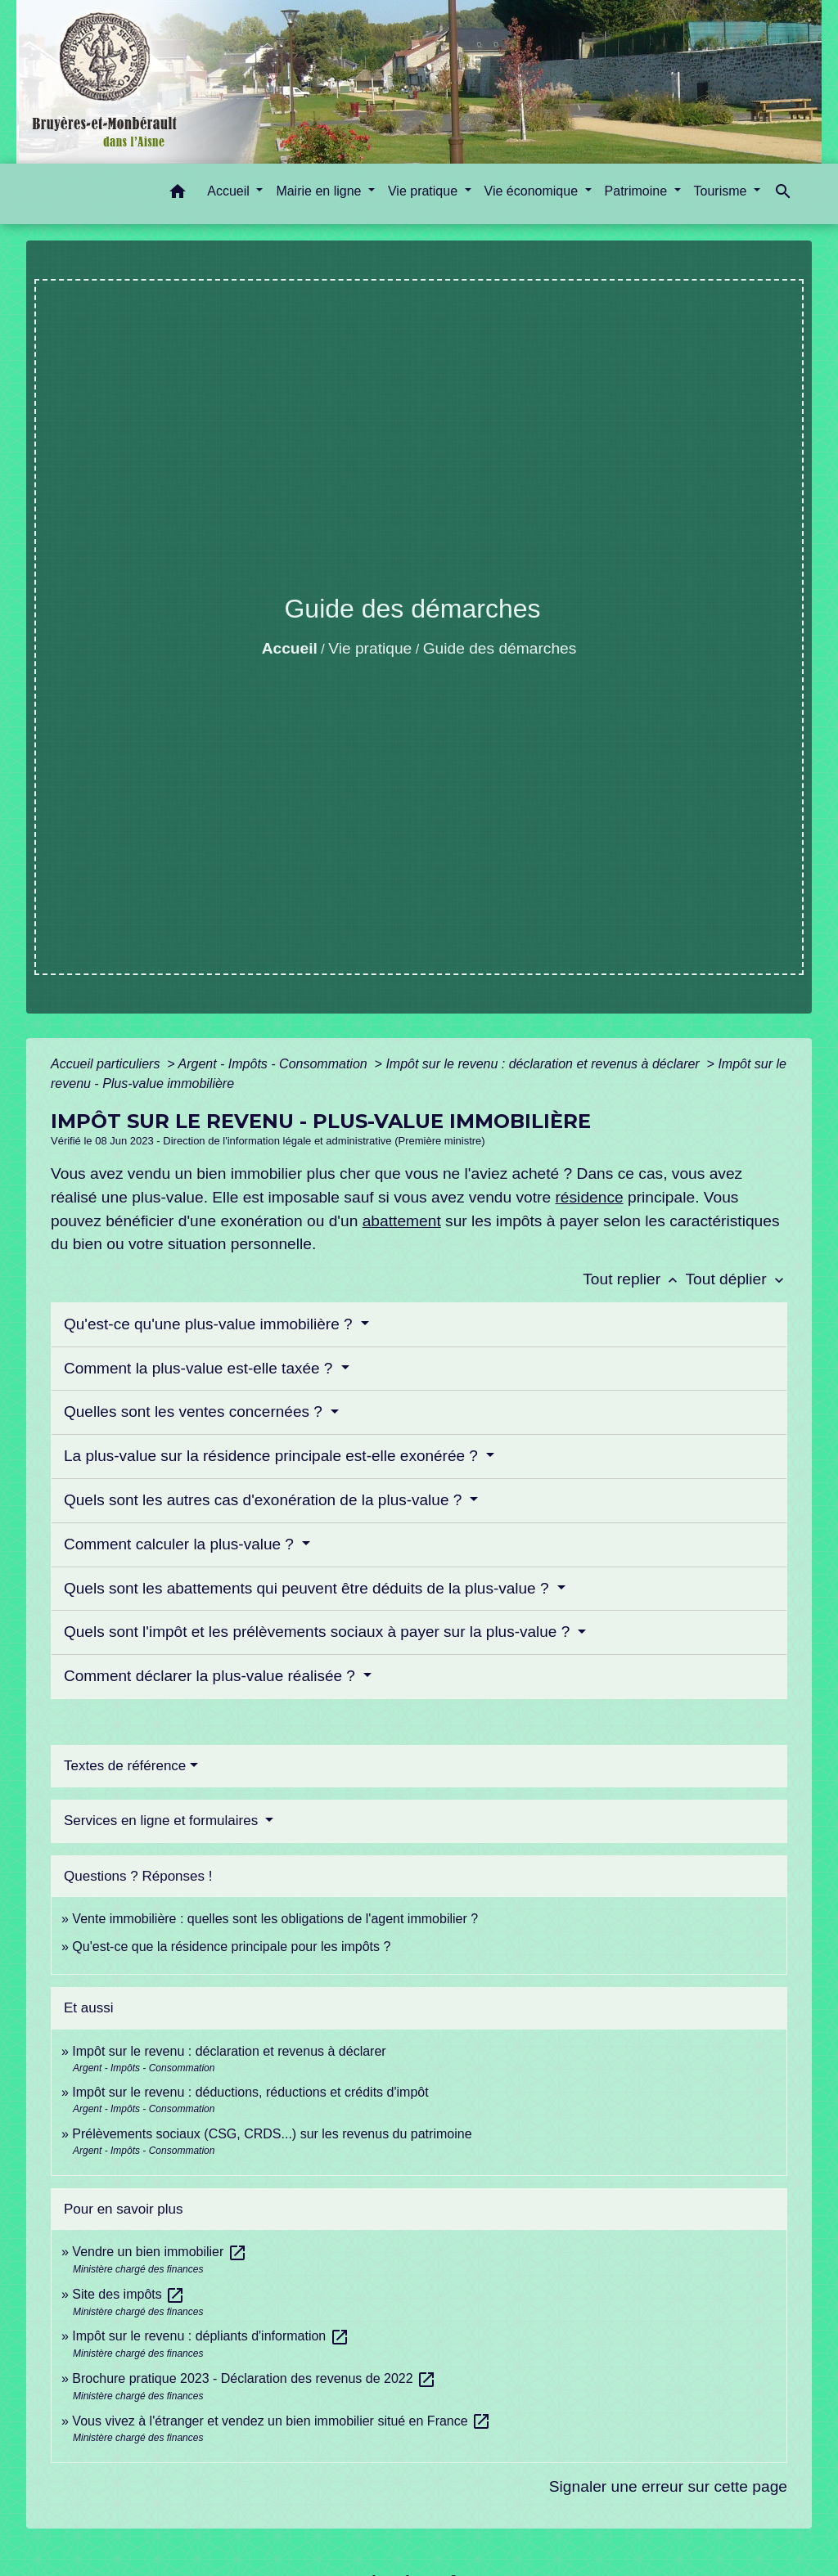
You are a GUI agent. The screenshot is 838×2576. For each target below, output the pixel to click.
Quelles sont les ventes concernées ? (195, 1411)
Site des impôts (128, 2294)
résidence (589, 1197)
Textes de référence (125, 1766)
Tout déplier (736, 1279)
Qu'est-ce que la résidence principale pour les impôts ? (231, 1946)
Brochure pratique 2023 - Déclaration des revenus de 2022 (254, 2378)
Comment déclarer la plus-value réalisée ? (211, 1675)
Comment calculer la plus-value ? (181, 1544)
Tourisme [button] (722, 191)
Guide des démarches (500, 648)
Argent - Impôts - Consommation (274, 1064)
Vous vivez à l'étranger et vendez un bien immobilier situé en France (281, 2421)
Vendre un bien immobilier (159, 2252)
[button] (177, 194)
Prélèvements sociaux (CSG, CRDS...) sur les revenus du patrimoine (271, 2134)
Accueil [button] (230, 191)
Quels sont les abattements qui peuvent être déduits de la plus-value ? (308, 1588)
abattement (402, 1221)
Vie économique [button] (533, 191)
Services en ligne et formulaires (163, 1820)
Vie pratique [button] (425, 191)
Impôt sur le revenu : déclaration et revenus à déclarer (544, 1064)
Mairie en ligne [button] (320, 191)
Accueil (290, 648)
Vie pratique (370, 648)
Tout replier (634, 1279)
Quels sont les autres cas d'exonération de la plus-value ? (265, 1499)
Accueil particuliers (107, 1064)
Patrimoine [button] (638, 191)
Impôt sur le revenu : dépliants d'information (210, 2336)
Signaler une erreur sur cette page (668, 2486)
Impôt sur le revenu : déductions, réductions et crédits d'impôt (250, 2092)
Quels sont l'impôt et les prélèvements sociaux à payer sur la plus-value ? (319, 1631)
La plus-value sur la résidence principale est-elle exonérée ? (273, 1455)
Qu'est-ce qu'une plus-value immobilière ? (210, 1324)
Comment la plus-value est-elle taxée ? (200, 1368)
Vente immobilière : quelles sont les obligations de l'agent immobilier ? (275, 1919)
